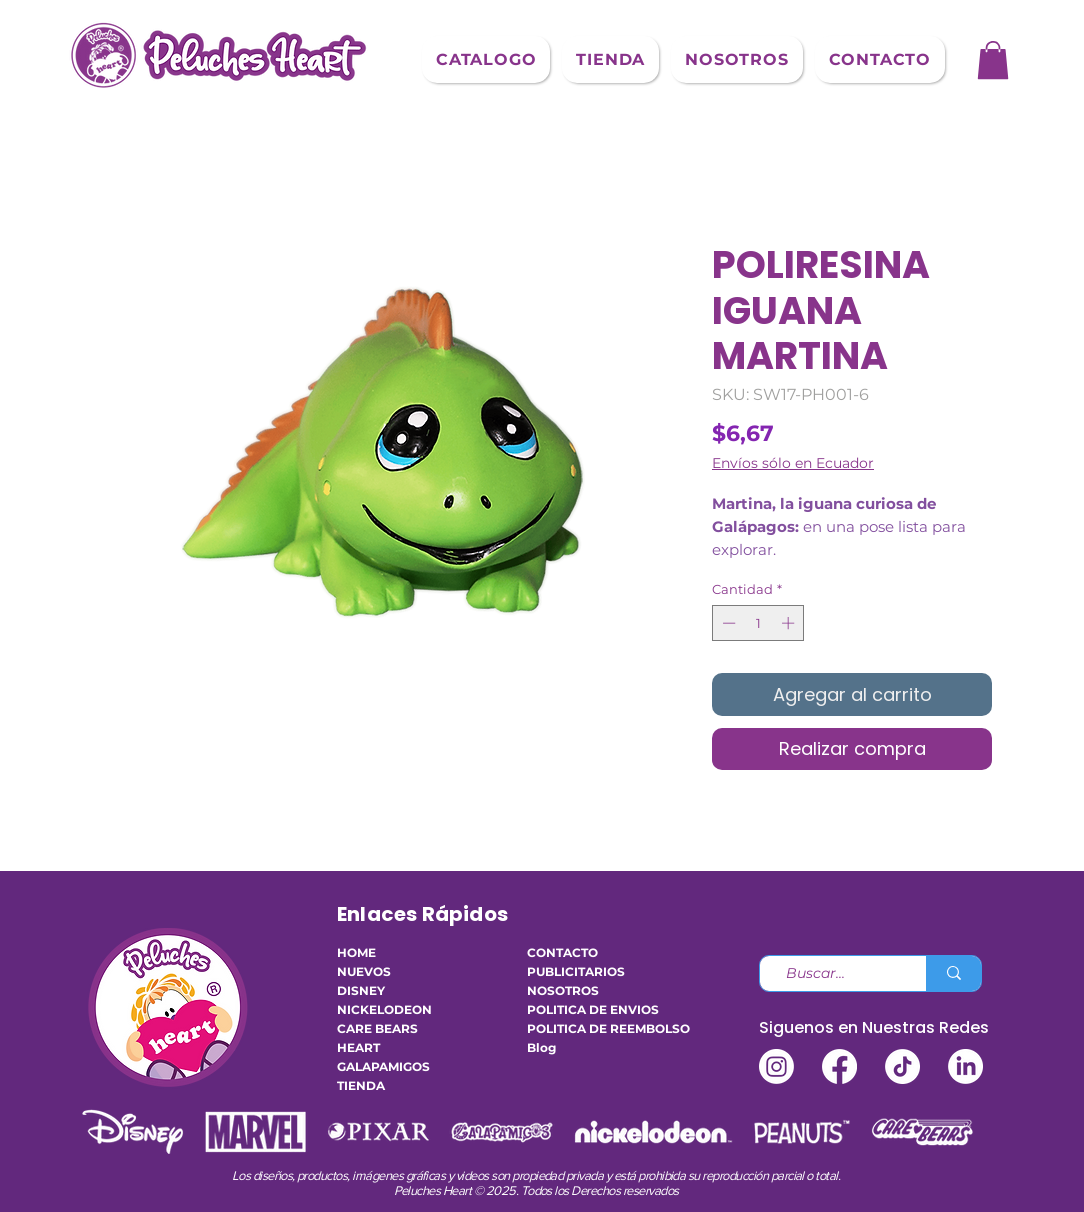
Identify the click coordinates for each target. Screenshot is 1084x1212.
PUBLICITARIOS (576, 971)
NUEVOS (364, 971)
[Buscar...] (835, 974)
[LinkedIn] (965, 1066)
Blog (541, 1047)
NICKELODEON (384, 1009)
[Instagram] (776, 1066)
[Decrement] (727, 623)
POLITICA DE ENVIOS (587, 1009)
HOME (356, 952)
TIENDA (361, 1085)
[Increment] (790, 623)
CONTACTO (562, 952)
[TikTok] (902, 1066)
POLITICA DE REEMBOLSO (587, 1028)
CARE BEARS (377, 1028)
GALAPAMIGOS (383, 1066)
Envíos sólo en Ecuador (793, 463)
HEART (358, 1047)
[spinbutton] (758, 623)
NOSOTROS (563, 990)
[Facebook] (839, 1066)
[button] (486, 59)
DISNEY (361, 990)
